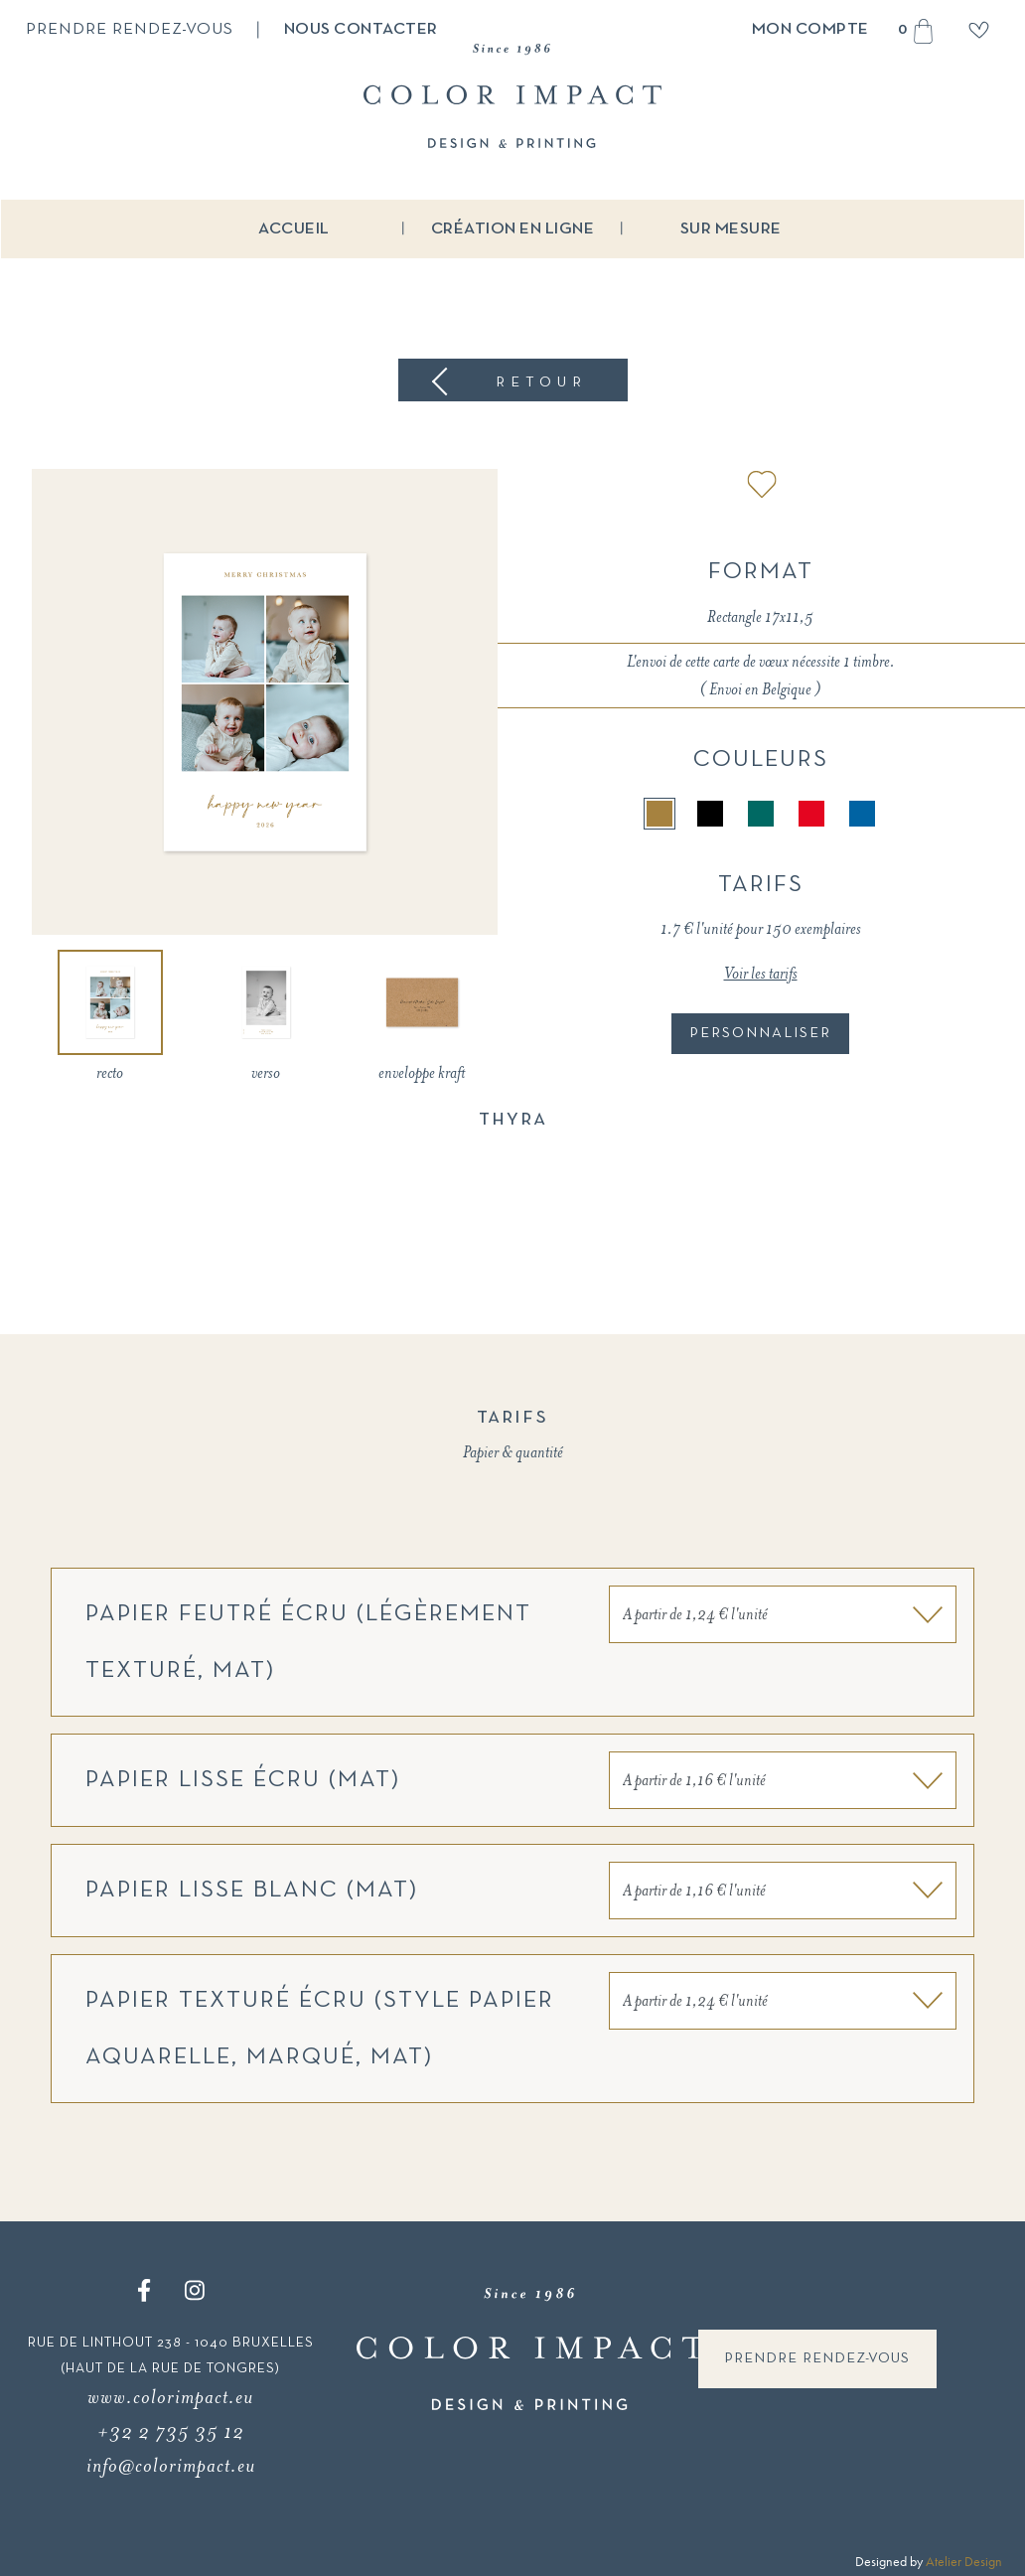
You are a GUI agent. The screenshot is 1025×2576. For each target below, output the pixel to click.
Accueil (294, 229)
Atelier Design (964, 2561)
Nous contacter (361, 29)
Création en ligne (513, 229)
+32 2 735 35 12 (170, 2431)
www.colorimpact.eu (170, 2396)
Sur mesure (731, 229)
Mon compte (810, 29)
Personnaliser (760, 1032)
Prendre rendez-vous (129, 29)
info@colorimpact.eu (170, 2465)
